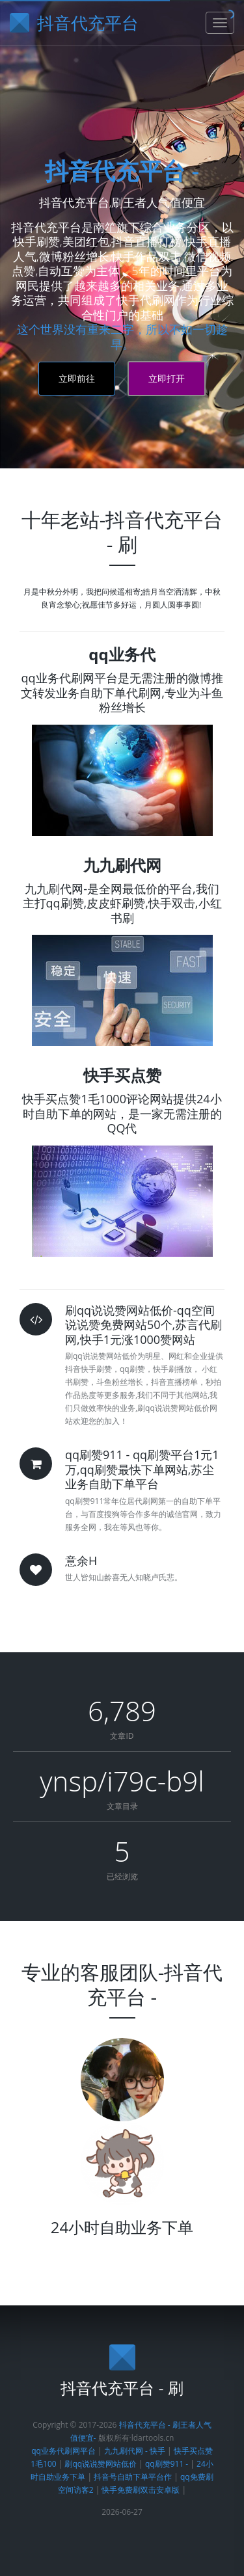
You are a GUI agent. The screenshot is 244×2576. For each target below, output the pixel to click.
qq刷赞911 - (167, 2463)
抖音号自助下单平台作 (133, 2476)
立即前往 (77, 378)
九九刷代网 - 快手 (134, 2450)
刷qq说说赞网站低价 (100, 2463)
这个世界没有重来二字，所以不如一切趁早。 (122, 336)
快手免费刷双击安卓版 (141, 2489)
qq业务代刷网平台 (64, 2450)
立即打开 (166, 378)
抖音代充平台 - (122, 171)
